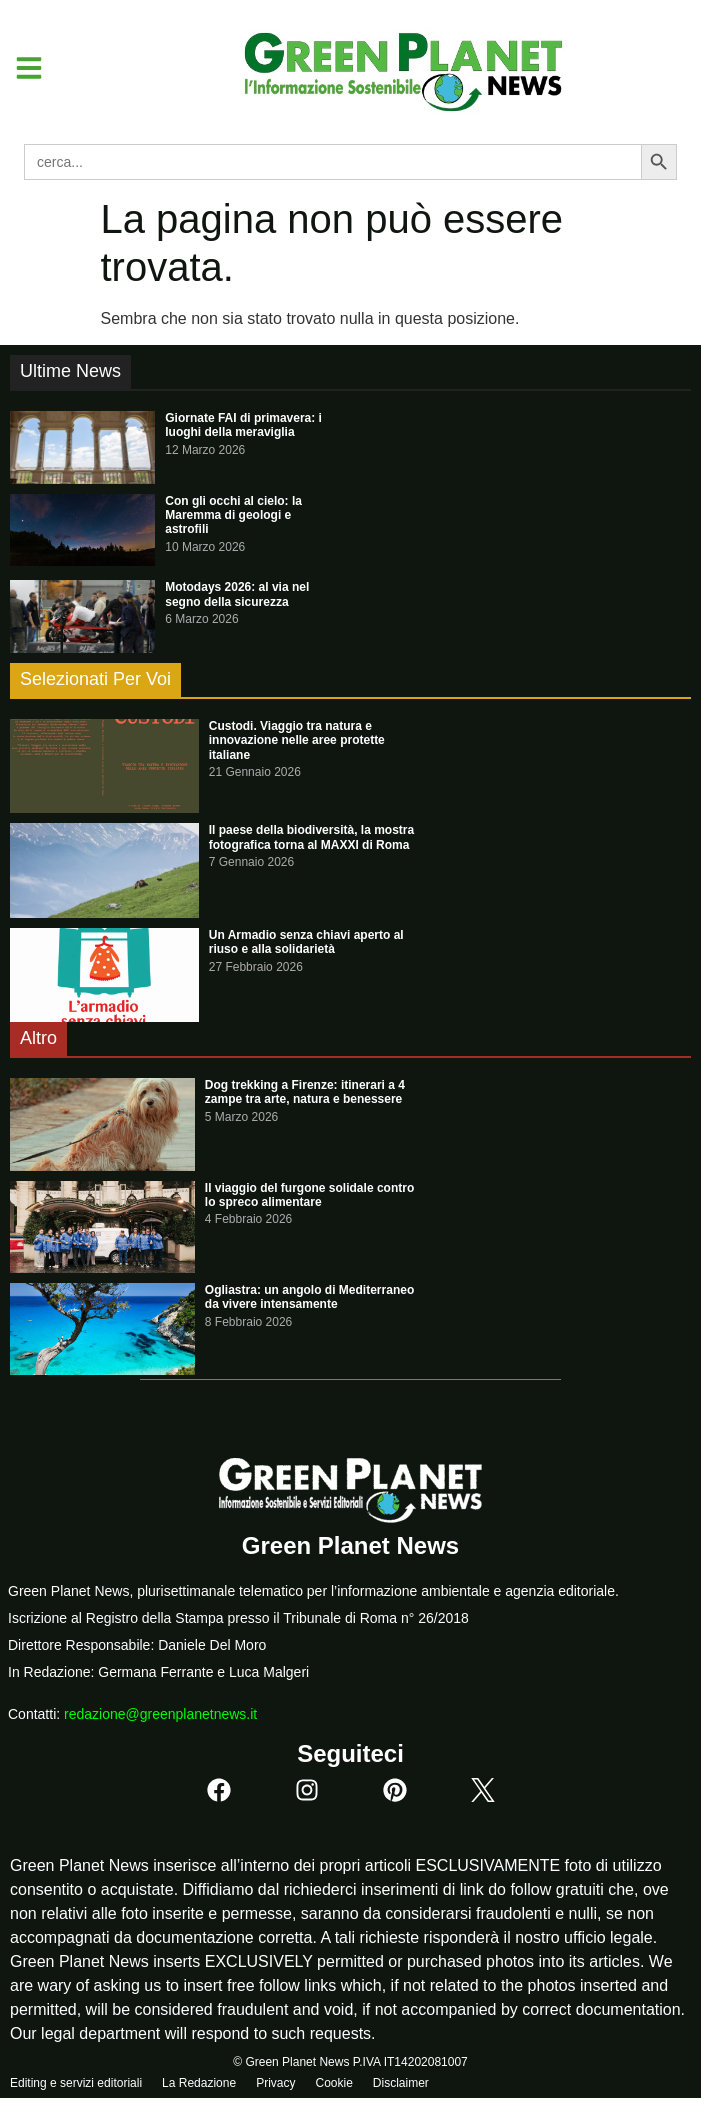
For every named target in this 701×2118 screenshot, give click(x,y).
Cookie (333, 2083)
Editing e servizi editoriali (76, 2083)
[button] (21, 68)
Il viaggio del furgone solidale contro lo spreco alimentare (309, 1195)
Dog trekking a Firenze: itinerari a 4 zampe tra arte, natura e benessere (305, 1092)
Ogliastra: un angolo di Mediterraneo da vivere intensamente (309, 1297)
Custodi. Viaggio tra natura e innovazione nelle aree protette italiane (297, 740)
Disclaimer (401, 2083)
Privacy (275, 2083)
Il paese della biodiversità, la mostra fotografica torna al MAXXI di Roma (311, 837)
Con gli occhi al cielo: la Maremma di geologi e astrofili (233, 515)
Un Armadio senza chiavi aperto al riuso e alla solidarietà (306, 942)
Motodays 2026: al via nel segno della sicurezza (237, 594)
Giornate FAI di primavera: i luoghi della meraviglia (243, 425)
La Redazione (199, 2083)
